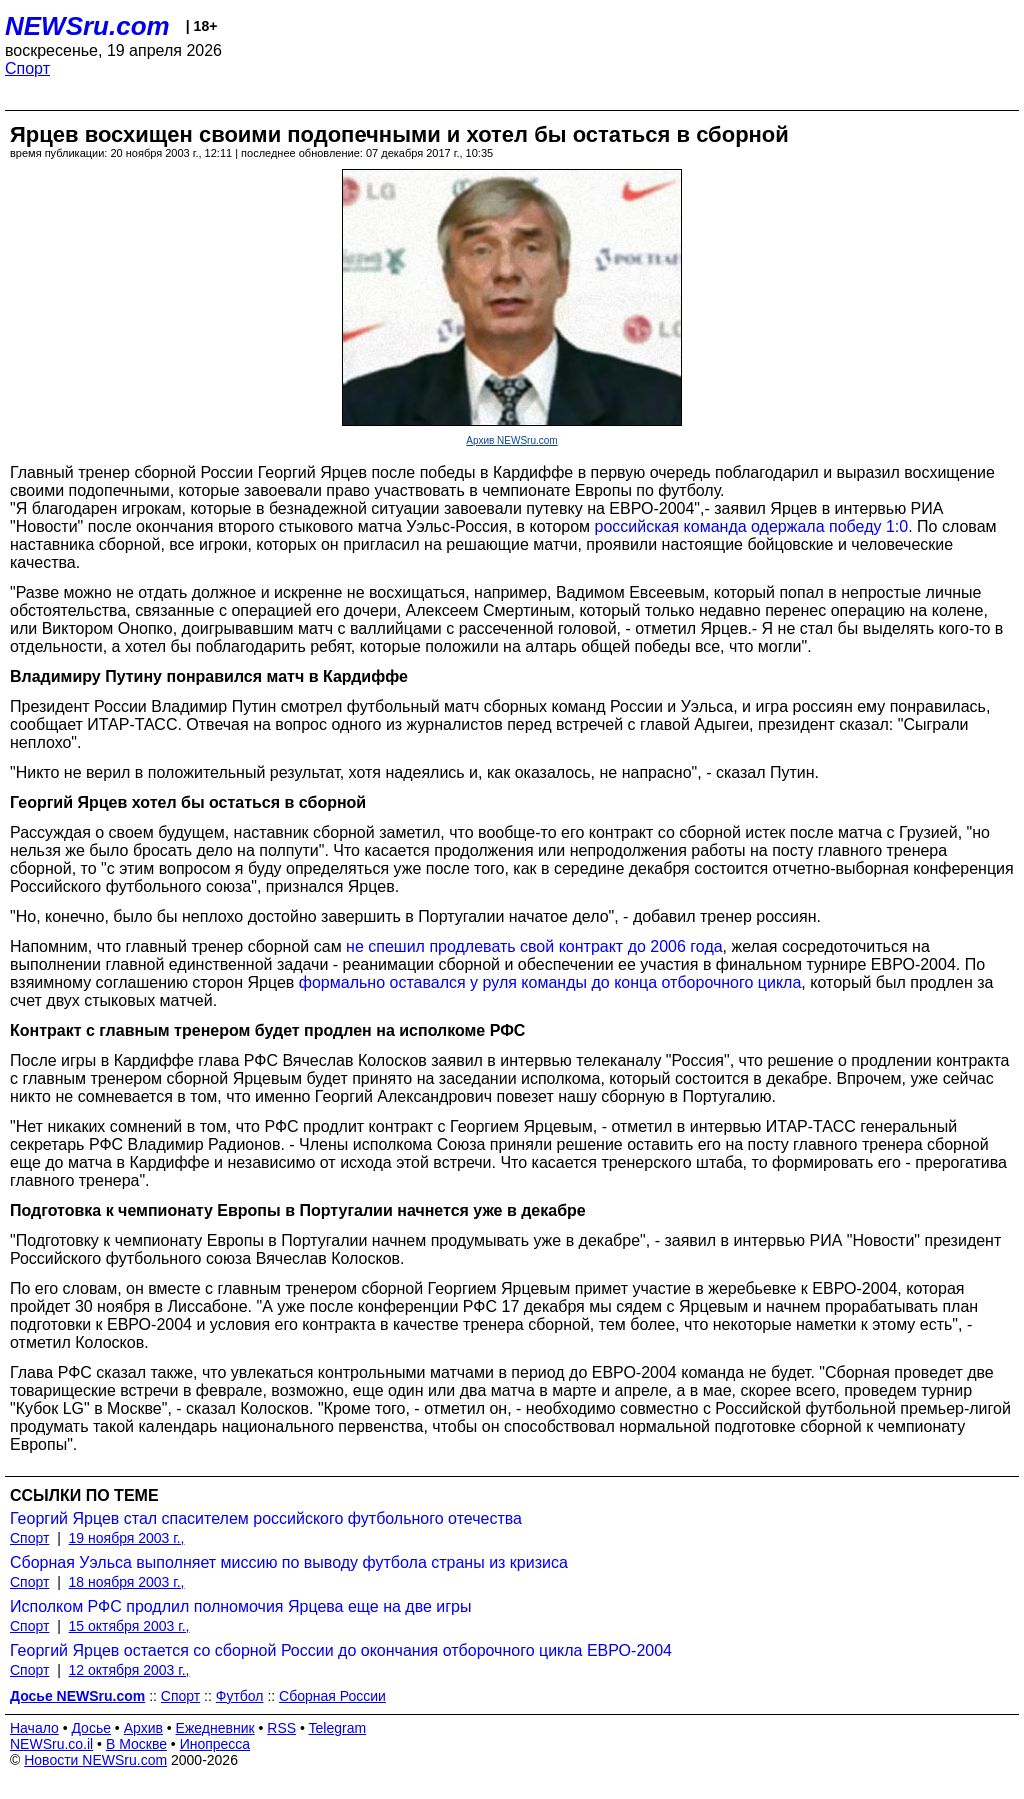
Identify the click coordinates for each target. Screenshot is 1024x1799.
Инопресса (215, 1744)
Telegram (338, 1728)
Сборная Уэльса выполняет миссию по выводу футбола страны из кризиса (289, 1562)
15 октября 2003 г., (129, 1626)
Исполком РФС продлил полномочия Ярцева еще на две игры (241, 1606)
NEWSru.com (87, 26)
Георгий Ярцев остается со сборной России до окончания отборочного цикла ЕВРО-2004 (341, 1650)
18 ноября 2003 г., (127, 1582)
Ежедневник (215, 1728)
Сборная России (332, 1696)
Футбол (240, 1696)
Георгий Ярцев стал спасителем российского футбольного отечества (266, 1518)
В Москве (136, 1744)
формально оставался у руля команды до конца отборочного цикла (550, 982)
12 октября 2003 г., (129, 1670)
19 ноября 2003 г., (127, 1538)
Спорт (27, 68)
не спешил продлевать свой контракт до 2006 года (534, 946)
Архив (143, 1728)
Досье (91, 1728)
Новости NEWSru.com (95, 1760)
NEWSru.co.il (51, 1744)
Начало (34, 1728)
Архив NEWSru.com (511, 440)
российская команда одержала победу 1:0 (752, 526)
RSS (281, 1728)
